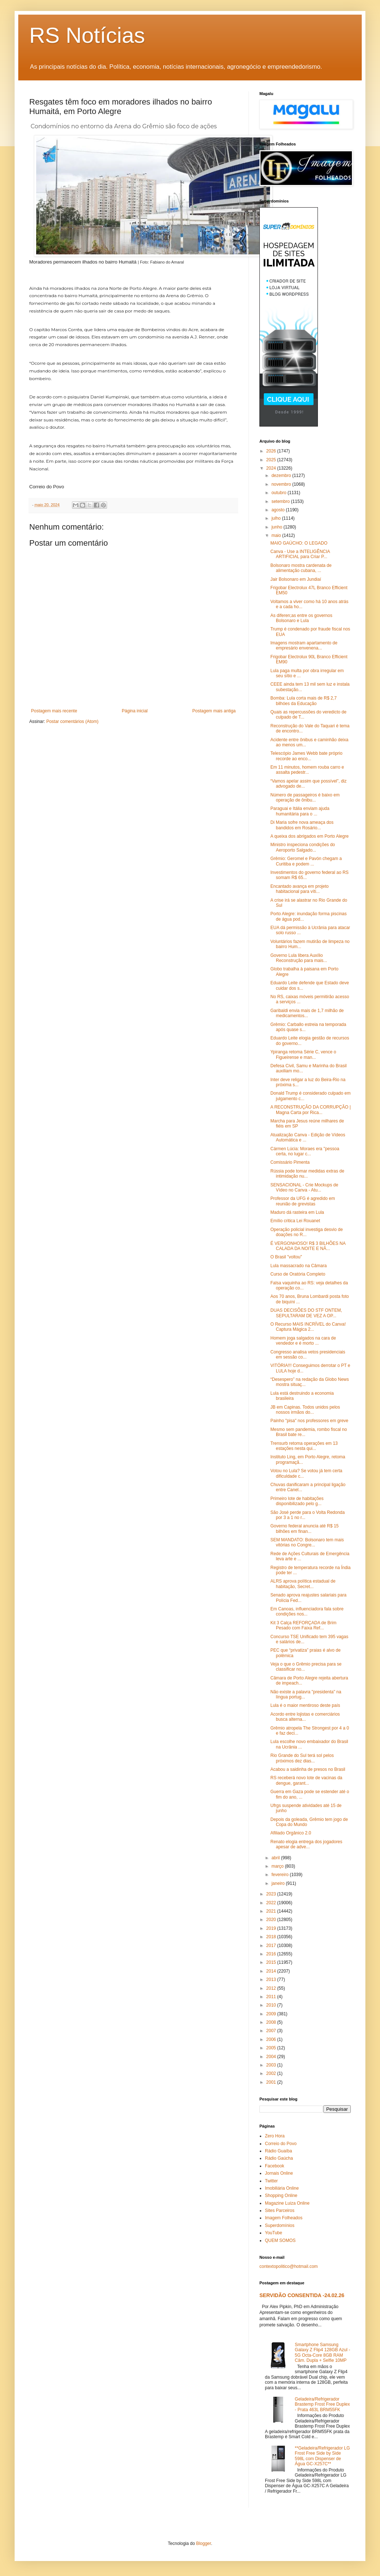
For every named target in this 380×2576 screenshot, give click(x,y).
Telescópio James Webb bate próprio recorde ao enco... (306, 756)
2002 (271, 2073)
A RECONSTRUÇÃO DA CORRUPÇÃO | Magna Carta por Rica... (310, 1110)
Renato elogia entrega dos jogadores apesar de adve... (306, 1844)
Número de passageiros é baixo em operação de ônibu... (304, 797)
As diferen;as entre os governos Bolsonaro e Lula (301, 618)
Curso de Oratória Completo (297, 1274)
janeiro (278, 1883)
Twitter (271, 2180)
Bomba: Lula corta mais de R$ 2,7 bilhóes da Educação (303, 701)
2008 (271, 2022)
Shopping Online (281, 2195)
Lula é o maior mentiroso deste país (305, 1705)
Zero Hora (275, 2136)
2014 (271, 1971)
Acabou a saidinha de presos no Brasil (307, 1769)
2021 (271, 1911)
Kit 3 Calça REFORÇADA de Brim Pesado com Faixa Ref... (303, 1625)
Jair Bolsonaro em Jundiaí (295, 579)
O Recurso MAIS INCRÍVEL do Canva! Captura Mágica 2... (308, 1327)
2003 (271, 2065)
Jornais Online (279, 2173)
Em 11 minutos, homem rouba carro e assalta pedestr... (307, 770)
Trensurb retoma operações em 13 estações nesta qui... (304, 1446)
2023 (271, 1894)
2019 (271, 1928)
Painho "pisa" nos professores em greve (309, 1420)
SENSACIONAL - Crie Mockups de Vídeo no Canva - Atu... (304, 1187)
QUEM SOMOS (280, 2240)
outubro (279, 492)
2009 (271, 2013)
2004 (271, 2056)
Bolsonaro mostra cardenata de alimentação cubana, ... (300, 568)
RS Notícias (87, 35)
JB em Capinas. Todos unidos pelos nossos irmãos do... (305, 1410)
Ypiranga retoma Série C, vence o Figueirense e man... (303, 1054)
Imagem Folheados (284, 2217)
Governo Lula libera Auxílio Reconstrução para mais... (298, 958)
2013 (271, 1979)
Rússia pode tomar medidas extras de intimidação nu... (307, 1173)
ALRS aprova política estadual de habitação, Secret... (302, 1584)
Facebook (274, 2165)
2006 (271, 2039)
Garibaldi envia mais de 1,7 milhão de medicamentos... (307, 1013)
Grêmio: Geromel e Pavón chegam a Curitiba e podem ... (306, 861)
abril (276, 1857)
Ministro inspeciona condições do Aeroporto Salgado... (302, 847)
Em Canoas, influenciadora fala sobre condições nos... (306, 1611)
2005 (271, 2047)
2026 (271, 451)
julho (276, 518)
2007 (271, 2030)
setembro (281, 501)
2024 (271, 468)
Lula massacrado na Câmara (298, 1265)
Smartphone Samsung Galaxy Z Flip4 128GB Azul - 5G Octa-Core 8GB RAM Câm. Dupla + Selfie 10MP (322, 2352)
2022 (271, 1902)
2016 (271, 1953)
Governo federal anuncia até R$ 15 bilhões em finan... (304, 1528)
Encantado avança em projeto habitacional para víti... (299, 889)
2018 (271, 1936)
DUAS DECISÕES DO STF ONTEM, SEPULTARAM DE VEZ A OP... (306, 1313)
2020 (271, 1919)
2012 (271, 1988)
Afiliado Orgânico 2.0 (290, 1833)
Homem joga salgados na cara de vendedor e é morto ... (303, 1341)
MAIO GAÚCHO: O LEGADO (298, 543)
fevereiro (280, 1874)
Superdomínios (279, 2225)
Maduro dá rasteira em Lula (297, 1212)
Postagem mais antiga (214, 710)
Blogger (203, 2543)
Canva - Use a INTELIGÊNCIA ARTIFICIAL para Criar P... (300, 554)
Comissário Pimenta (289, 1162)
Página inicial (135, 710)
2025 (271, 459)
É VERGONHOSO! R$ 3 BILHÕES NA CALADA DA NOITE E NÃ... (307, 1246)
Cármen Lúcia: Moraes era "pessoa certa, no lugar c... (304, 1151)
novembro (281, 484)
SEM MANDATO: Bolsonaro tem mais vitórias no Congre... (307, 1542)
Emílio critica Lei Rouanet (295, 1220)
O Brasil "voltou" (286, 1256)
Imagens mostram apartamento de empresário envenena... (303, 645)
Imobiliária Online (282, 2188)
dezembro (281, 475)
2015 (271, 1962)
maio (276, 535)
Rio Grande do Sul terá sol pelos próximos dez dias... (302, 1758)
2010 (271, 2005)
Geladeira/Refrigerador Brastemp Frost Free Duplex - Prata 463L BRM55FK (322, 2404)
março (278, 1866)
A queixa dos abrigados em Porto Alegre (309, 836)
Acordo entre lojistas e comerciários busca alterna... (305, 1717)
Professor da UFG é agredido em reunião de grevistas (302, 1201)
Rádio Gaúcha (279, 2158)
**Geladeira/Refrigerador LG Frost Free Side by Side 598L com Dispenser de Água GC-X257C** (322, 2456)
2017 (271, 1945)
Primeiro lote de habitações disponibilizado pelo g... (296, 1501)
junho (277, 527)
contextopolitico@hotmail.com (288, 2266)
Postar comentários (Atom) (72, 721)
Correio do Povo (281, 2143)
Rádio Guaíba (278, 2150)
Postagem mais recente (54, 710)
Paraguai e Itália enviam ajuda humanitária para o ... (299, 811)
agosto (278, 509)
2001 (271, 2082)
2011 (271, 1996)
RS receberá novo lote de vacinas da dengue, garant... (306, 1780)
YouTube (273, 2232)
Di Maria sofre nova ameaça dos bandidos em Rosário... (302, 825)
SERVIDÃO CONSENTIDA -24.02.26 (301, 2295)
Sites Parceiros (279, 2210)
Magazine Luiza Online (287, 2203)
